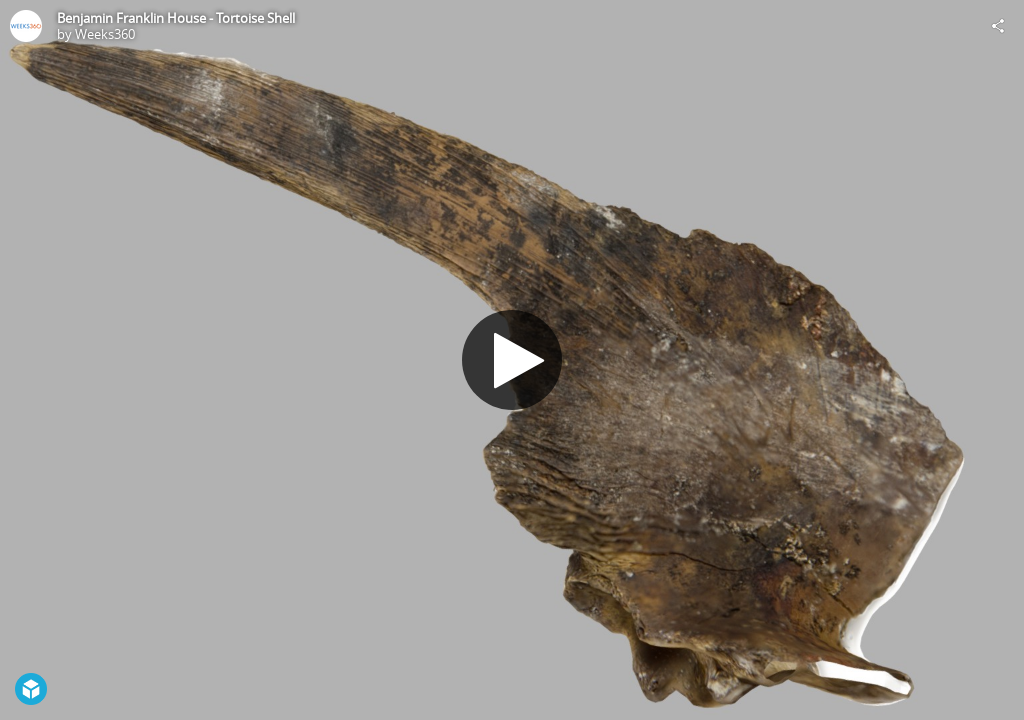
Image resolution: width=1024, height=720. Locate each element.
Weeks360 (105, 34)
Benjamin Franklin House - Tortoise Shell (176, 18)
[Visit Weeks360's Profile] (26, 26)
